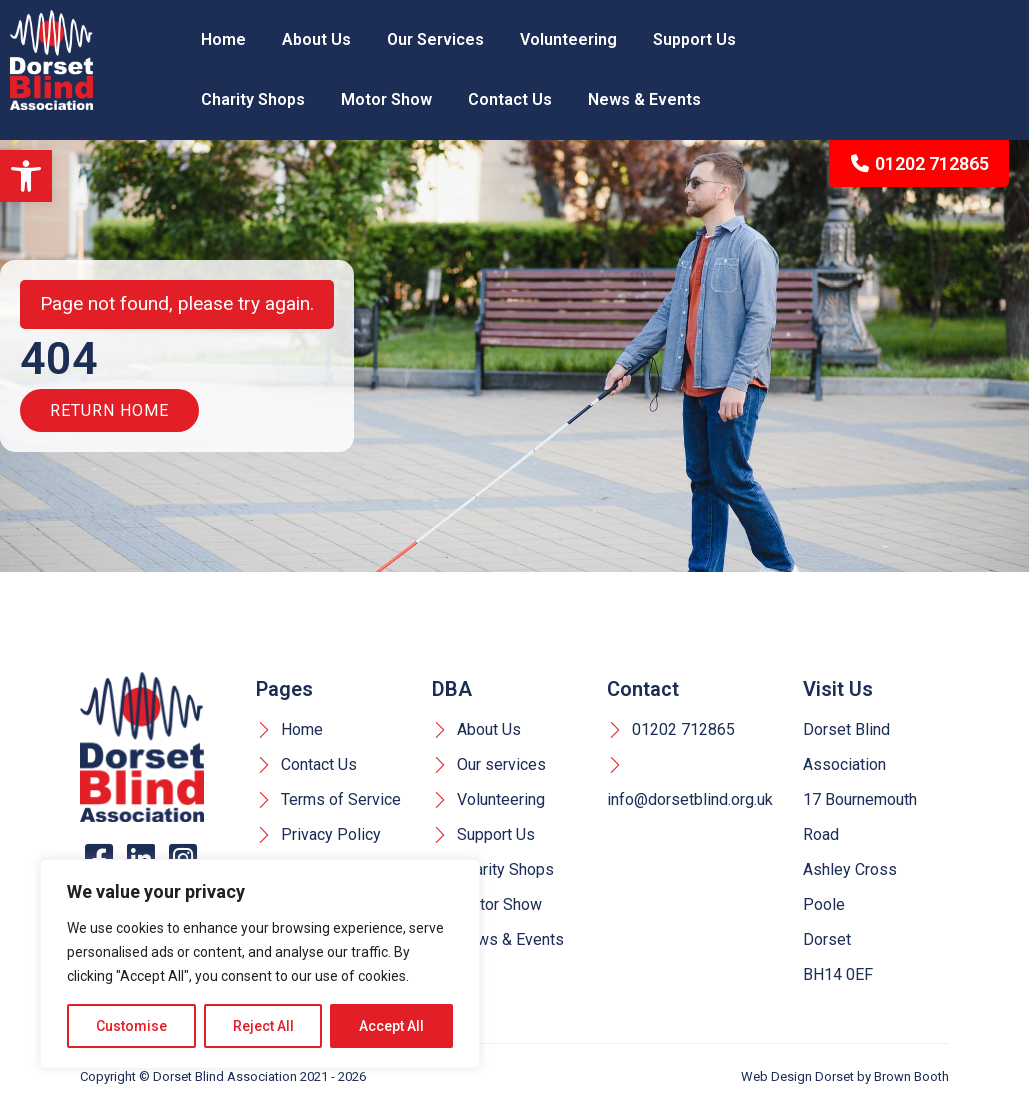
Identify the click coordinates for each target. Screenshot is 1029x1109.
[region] (260, 964)
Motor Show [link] (386, 99)
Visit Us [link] (838, 689)
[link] (26, 176)
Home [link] (223, 39)
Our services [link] (489, 764)
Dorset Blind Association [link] (225, 1076)
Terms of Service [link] (328, 799)
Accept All (391, 1026)
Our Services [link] (435, 39)
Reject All (263, 1026)
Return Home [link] (109, 410)
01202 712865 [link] (919, 163)
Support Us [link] (694, 39)
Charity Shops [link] (253, 99)
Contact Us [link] (510, 99)
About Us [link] (316, 39)
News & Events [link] (644, 99)
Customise (131, 1026)
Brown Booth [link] (911, 1076)
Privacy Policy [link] (318, 834)
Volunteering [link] (568, 39)
